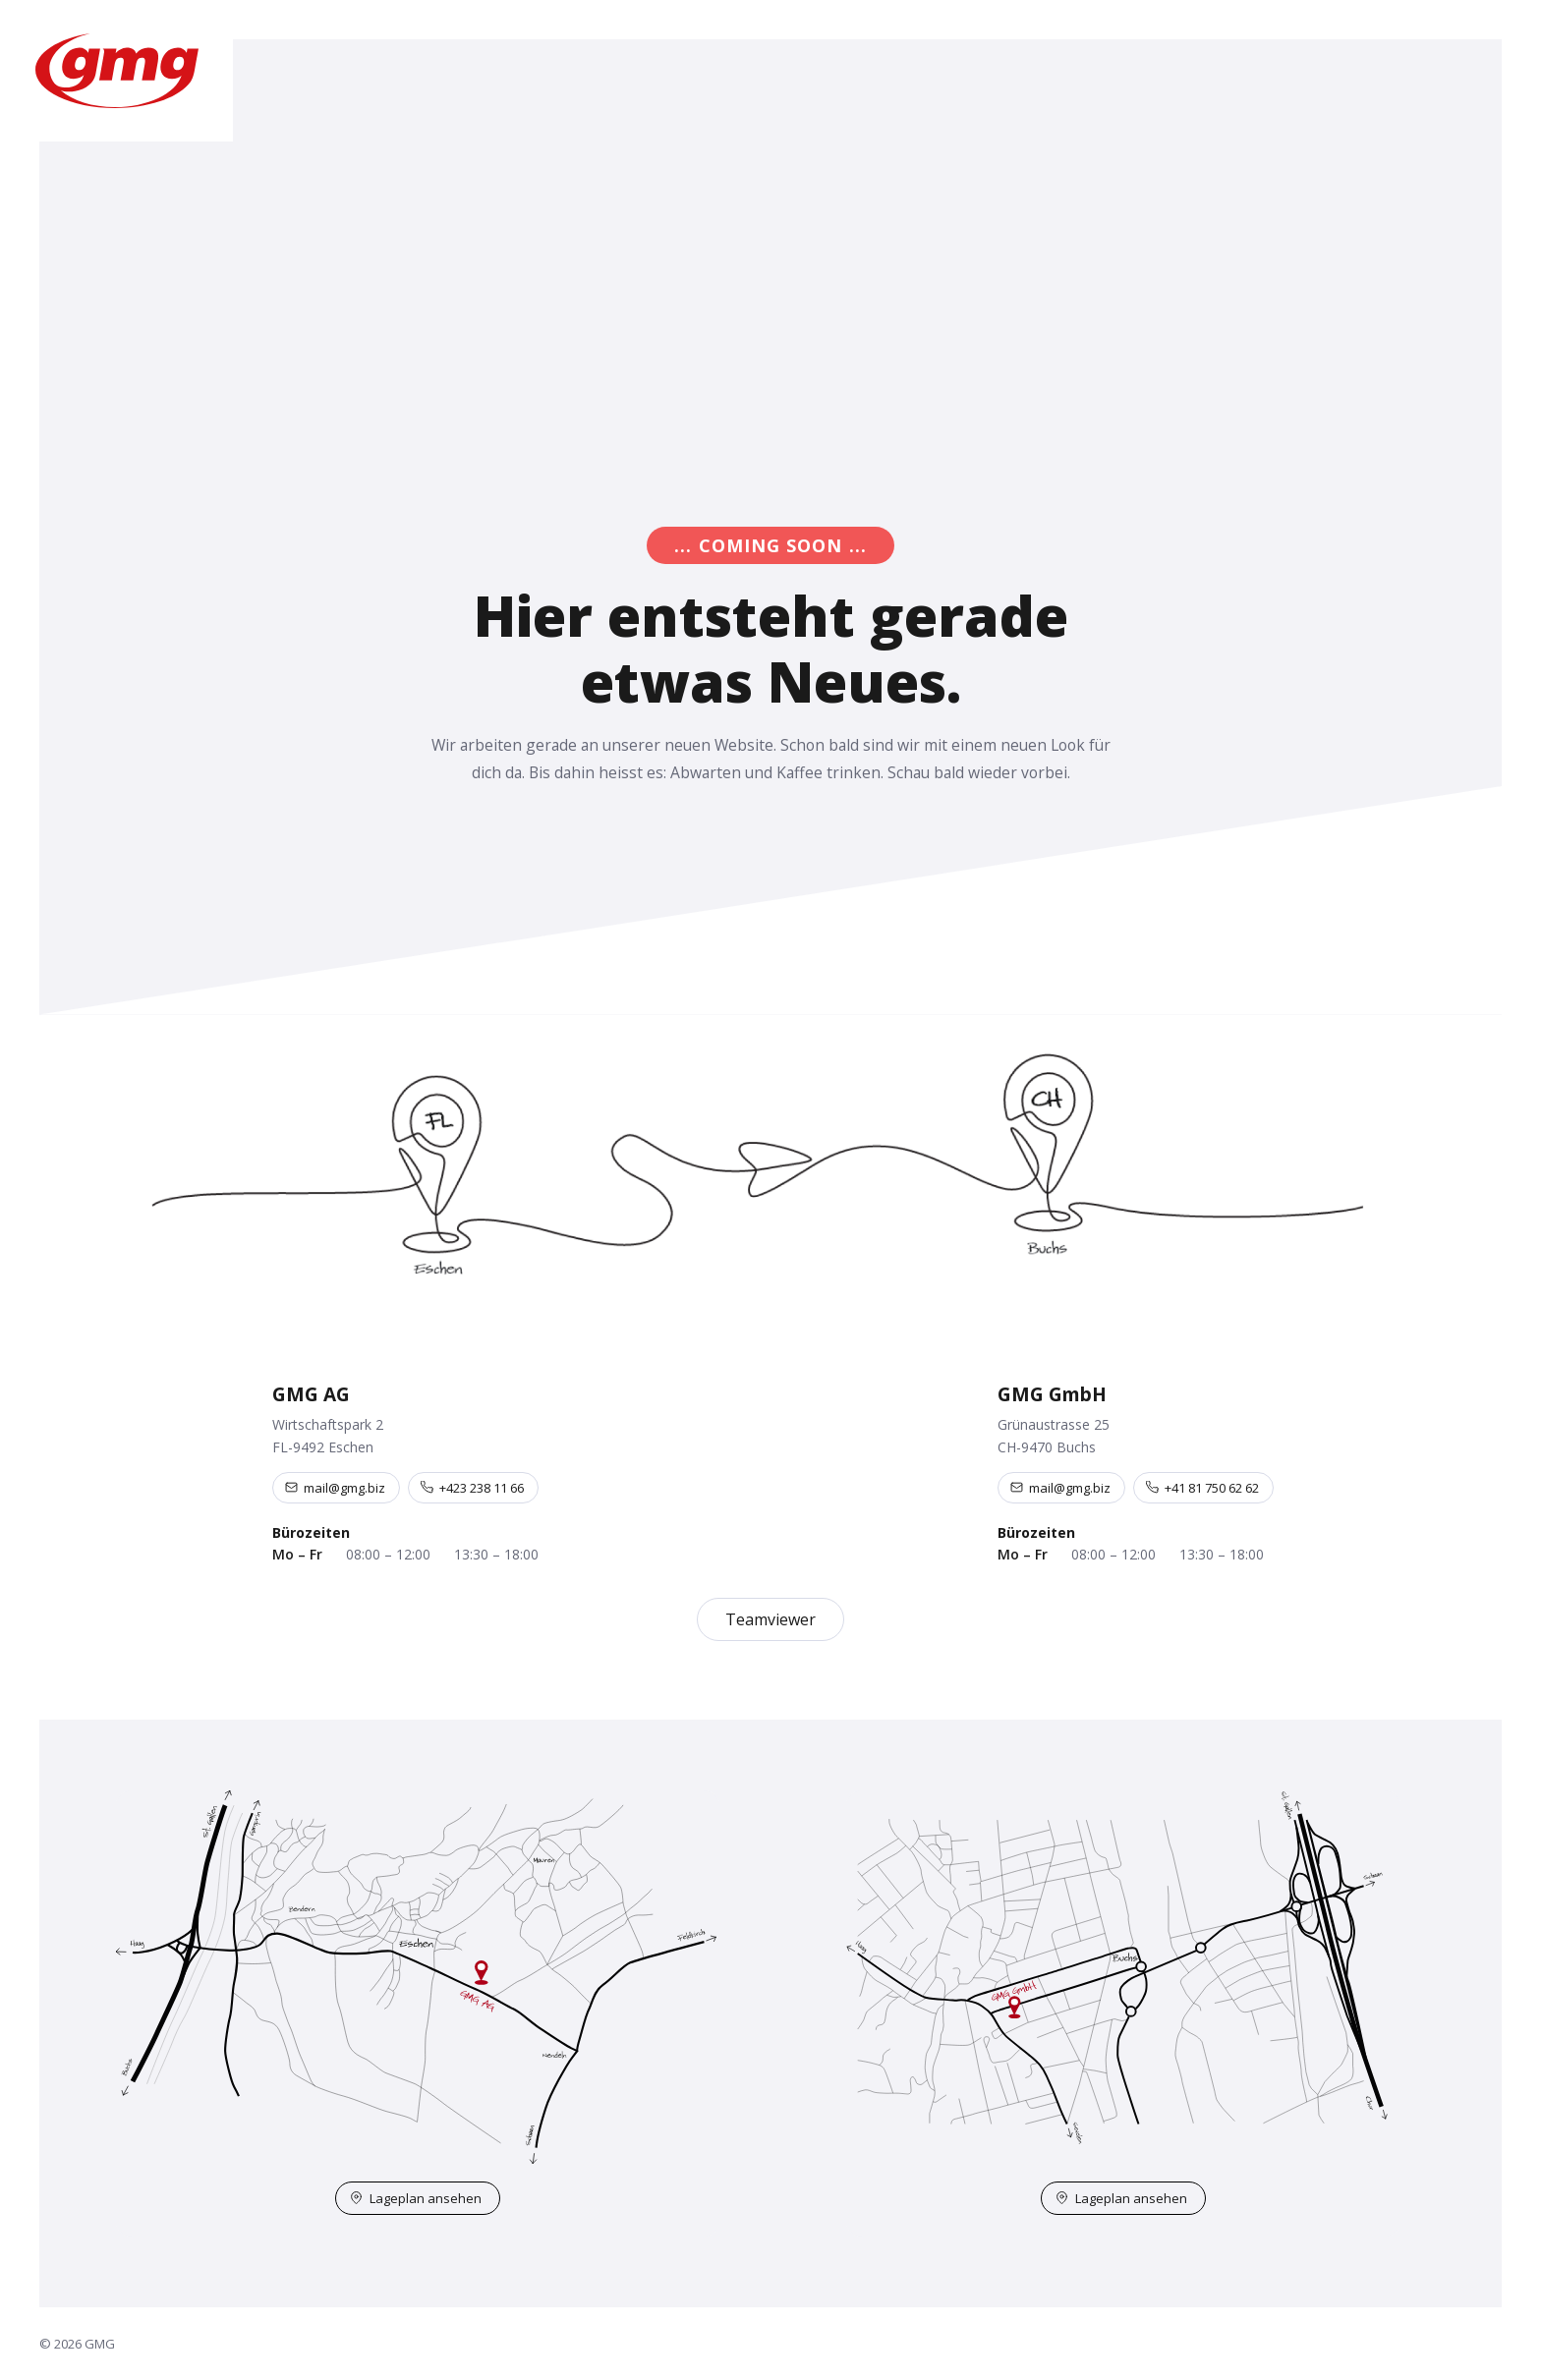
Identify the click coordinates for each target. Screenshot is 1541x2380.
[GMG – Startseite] (116, 70)
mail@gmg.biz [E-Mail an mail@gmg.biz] (335, 1488)
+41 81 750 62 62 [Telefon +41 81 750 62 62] (1202, 1488)
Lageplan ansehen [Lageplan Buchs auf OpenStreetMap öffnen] (1121, 2198)
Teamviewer (770, 1619)
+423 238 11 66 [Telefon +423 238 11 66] (472, 1488)
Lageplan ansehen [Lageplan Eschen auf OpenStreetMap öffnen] (416, 2198)
